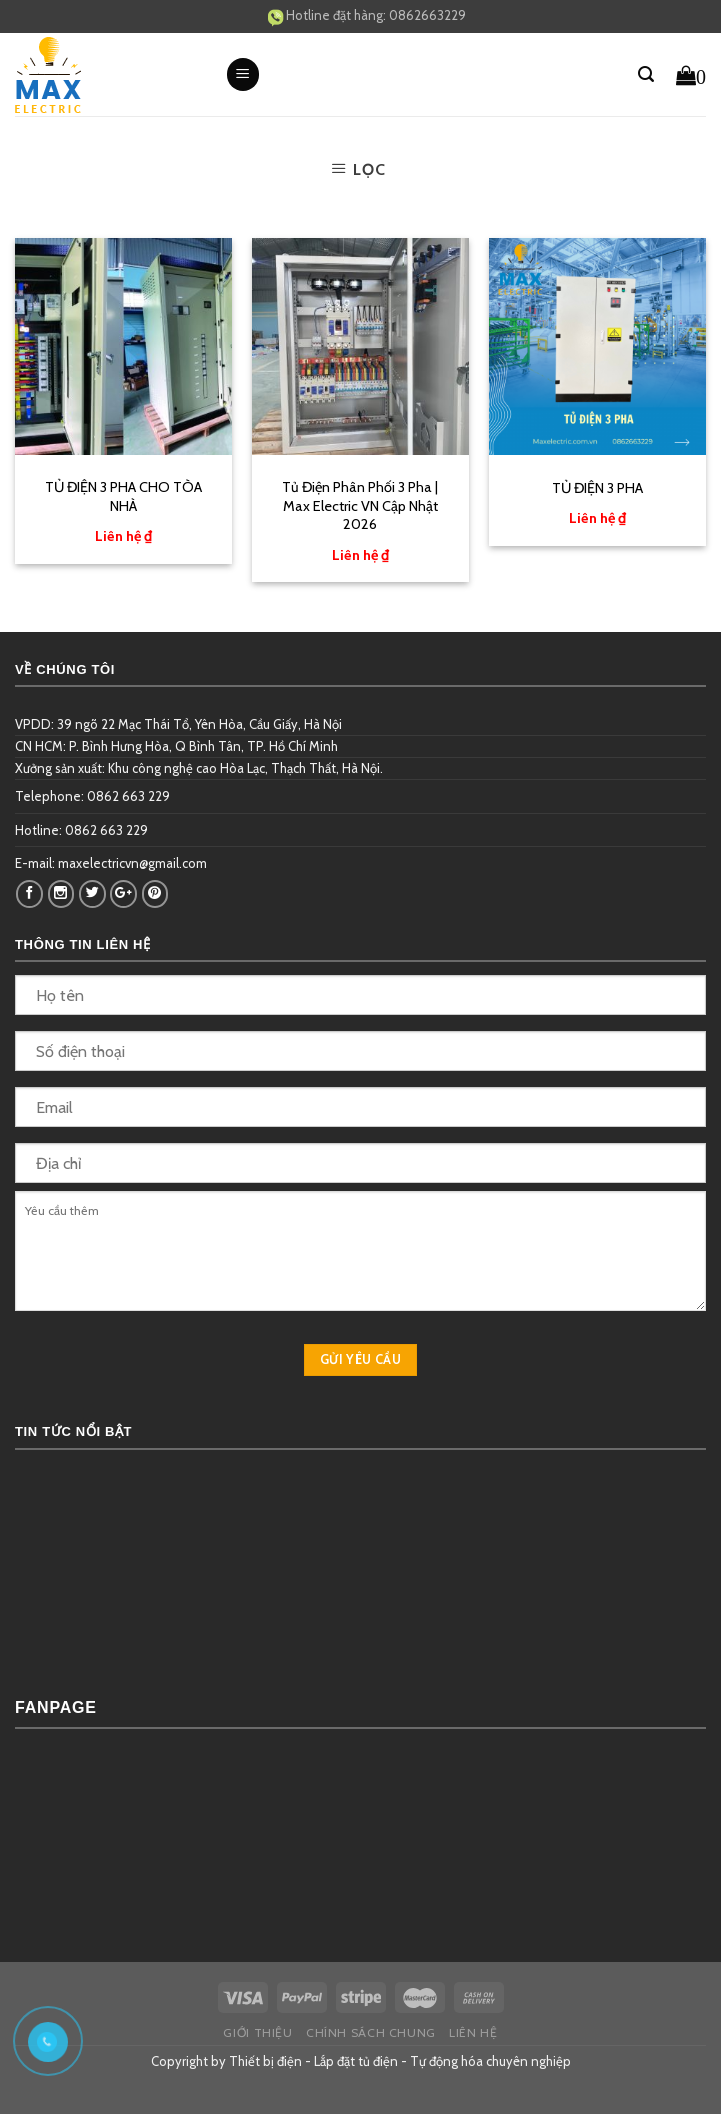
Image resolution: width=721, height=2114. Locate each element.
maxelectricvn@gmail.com (132, 863)
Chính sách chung (371, 2032)
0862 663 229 (128, 796)
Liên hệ (473, 2032)
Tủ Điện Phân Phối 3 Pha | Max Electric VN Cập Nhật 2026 (360, 505)
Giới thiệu (257, 2032)
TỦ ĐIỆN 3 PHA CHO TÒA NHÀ (123, 496)
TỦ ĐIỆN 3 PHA (597, 488)
